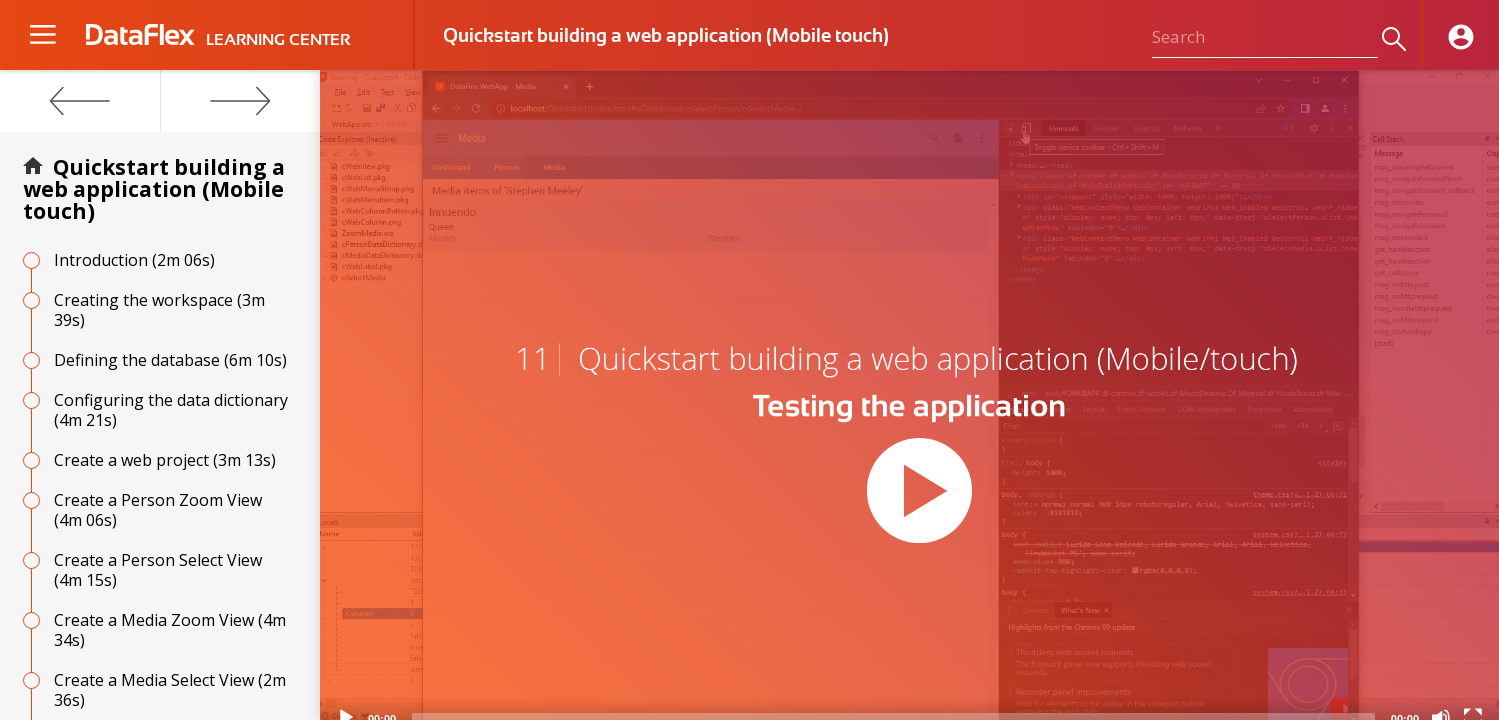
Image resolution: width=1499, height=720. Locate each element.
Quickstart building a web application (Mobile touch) (154, 189)
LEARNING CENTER (278, 40)
